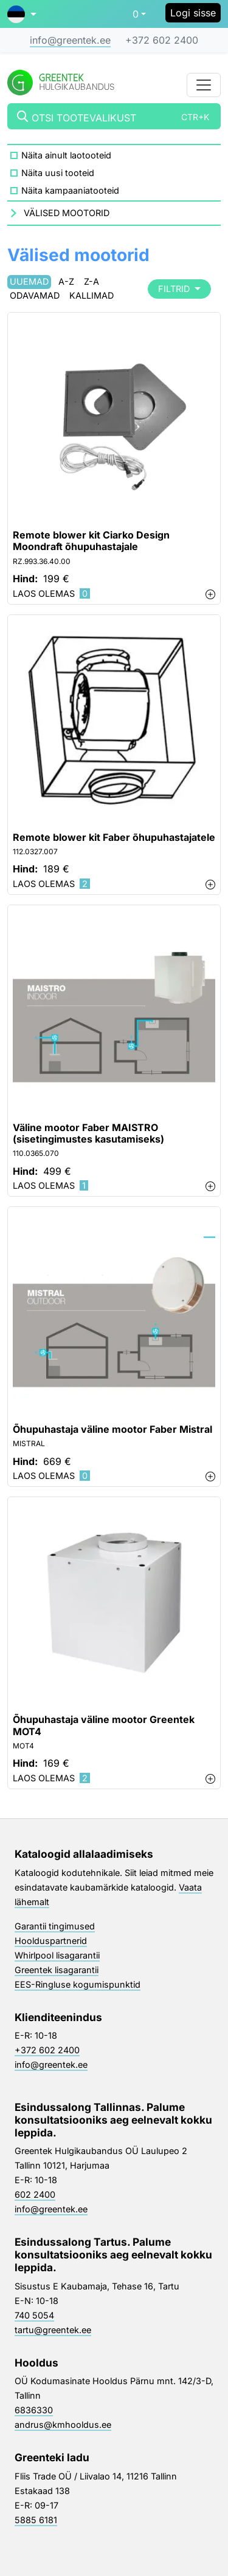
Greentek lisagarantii (56, 1970)
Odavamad (35, 295)
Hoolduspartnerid (51, 1940)
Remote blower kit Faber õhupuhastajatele (114, 837)
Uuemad (29, 281)
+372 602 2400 (161, 40)
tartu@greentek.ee (53, 2330)
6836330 (34, 2410)
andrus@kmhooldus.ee (63, 2424)
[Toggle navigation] (204, 85)
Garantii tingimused (55, 1926)
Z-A (91, 281)
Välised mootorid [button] (66, 213)
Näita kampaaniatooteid (70, 190)
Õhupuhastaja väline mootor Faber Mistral (112, 1429)
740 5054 (34, 2315)
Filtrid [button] (179, 289)
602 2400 (35, 2194)
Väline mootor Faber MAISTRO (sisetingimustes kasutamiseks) (88, 1133)
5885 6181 (36, 2520)
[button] (21, 14)
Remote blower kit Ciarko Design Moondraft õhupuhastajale (91, 540)
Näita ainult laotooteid (66, 155)
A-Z (66, 281)
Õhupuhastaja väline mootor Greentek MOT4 (104, 1725)
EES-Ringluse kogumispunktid (77, 1984)
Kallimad (91, 295)
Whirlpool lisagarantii (57, 1955)
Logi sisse (193, 13)
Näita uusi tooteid (57, 173)
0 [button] (136, 14)
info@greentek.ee (70, 40)
